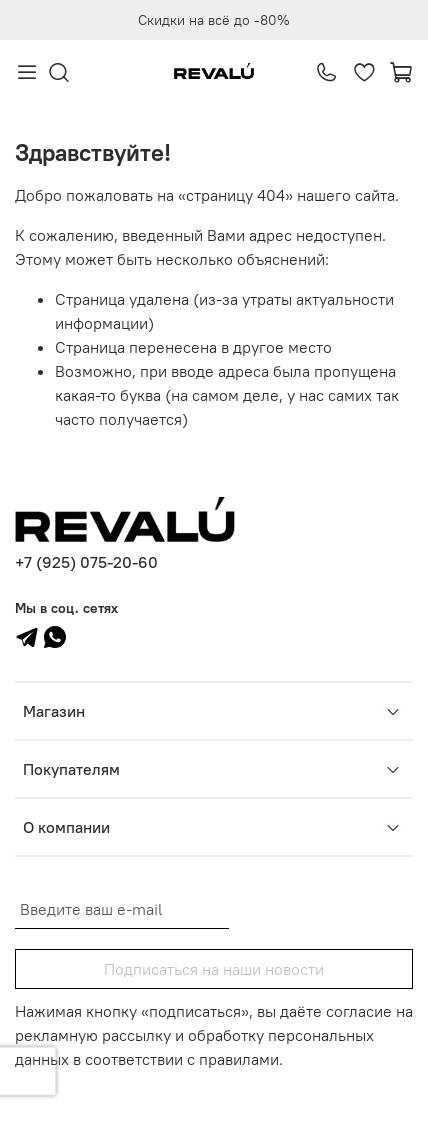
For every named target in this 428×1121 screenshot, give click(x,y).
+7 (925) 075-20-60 (86, 562)
